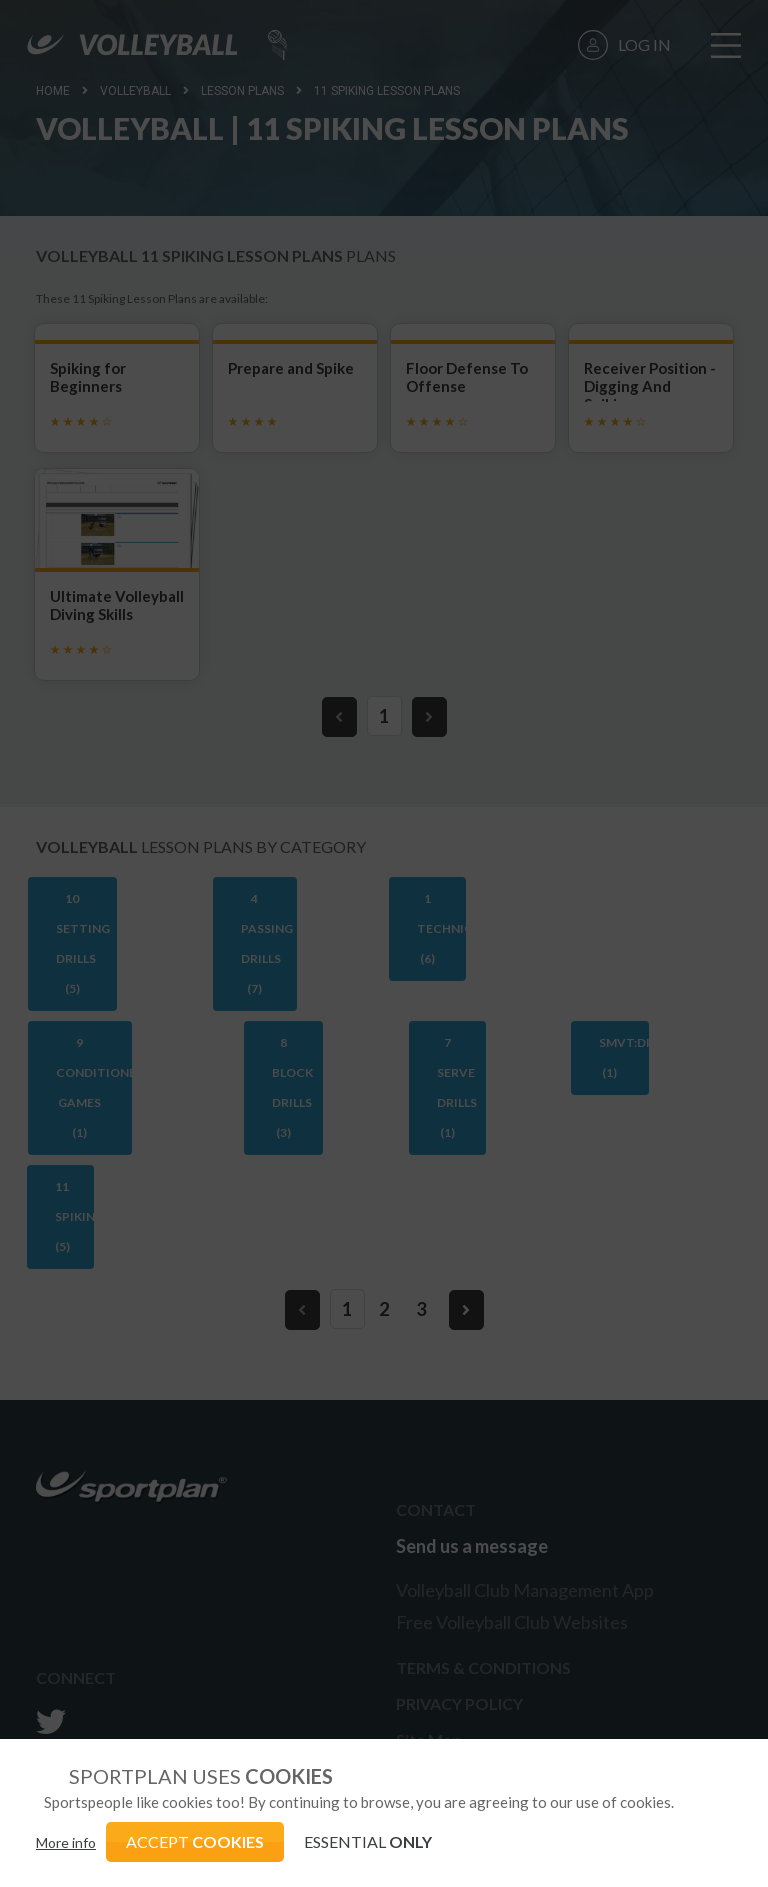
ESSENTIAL (368, 1841)
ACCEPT (195, 1841)
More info (66, 1842)
